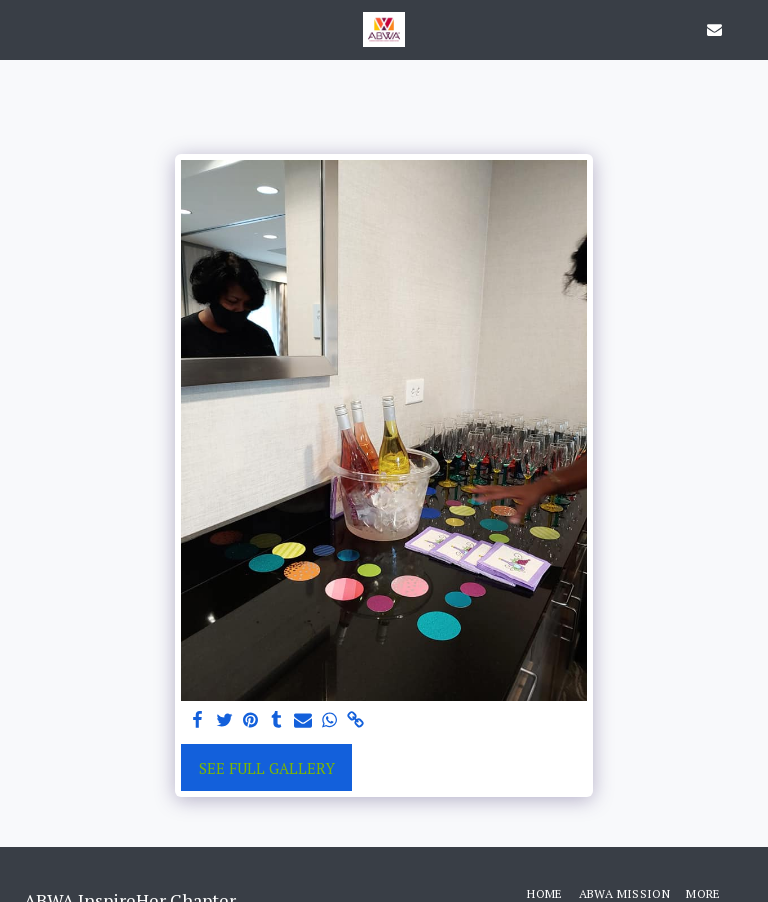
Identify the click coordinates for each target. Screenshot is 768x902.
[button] (22, 28)
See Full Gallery (267, 768)
